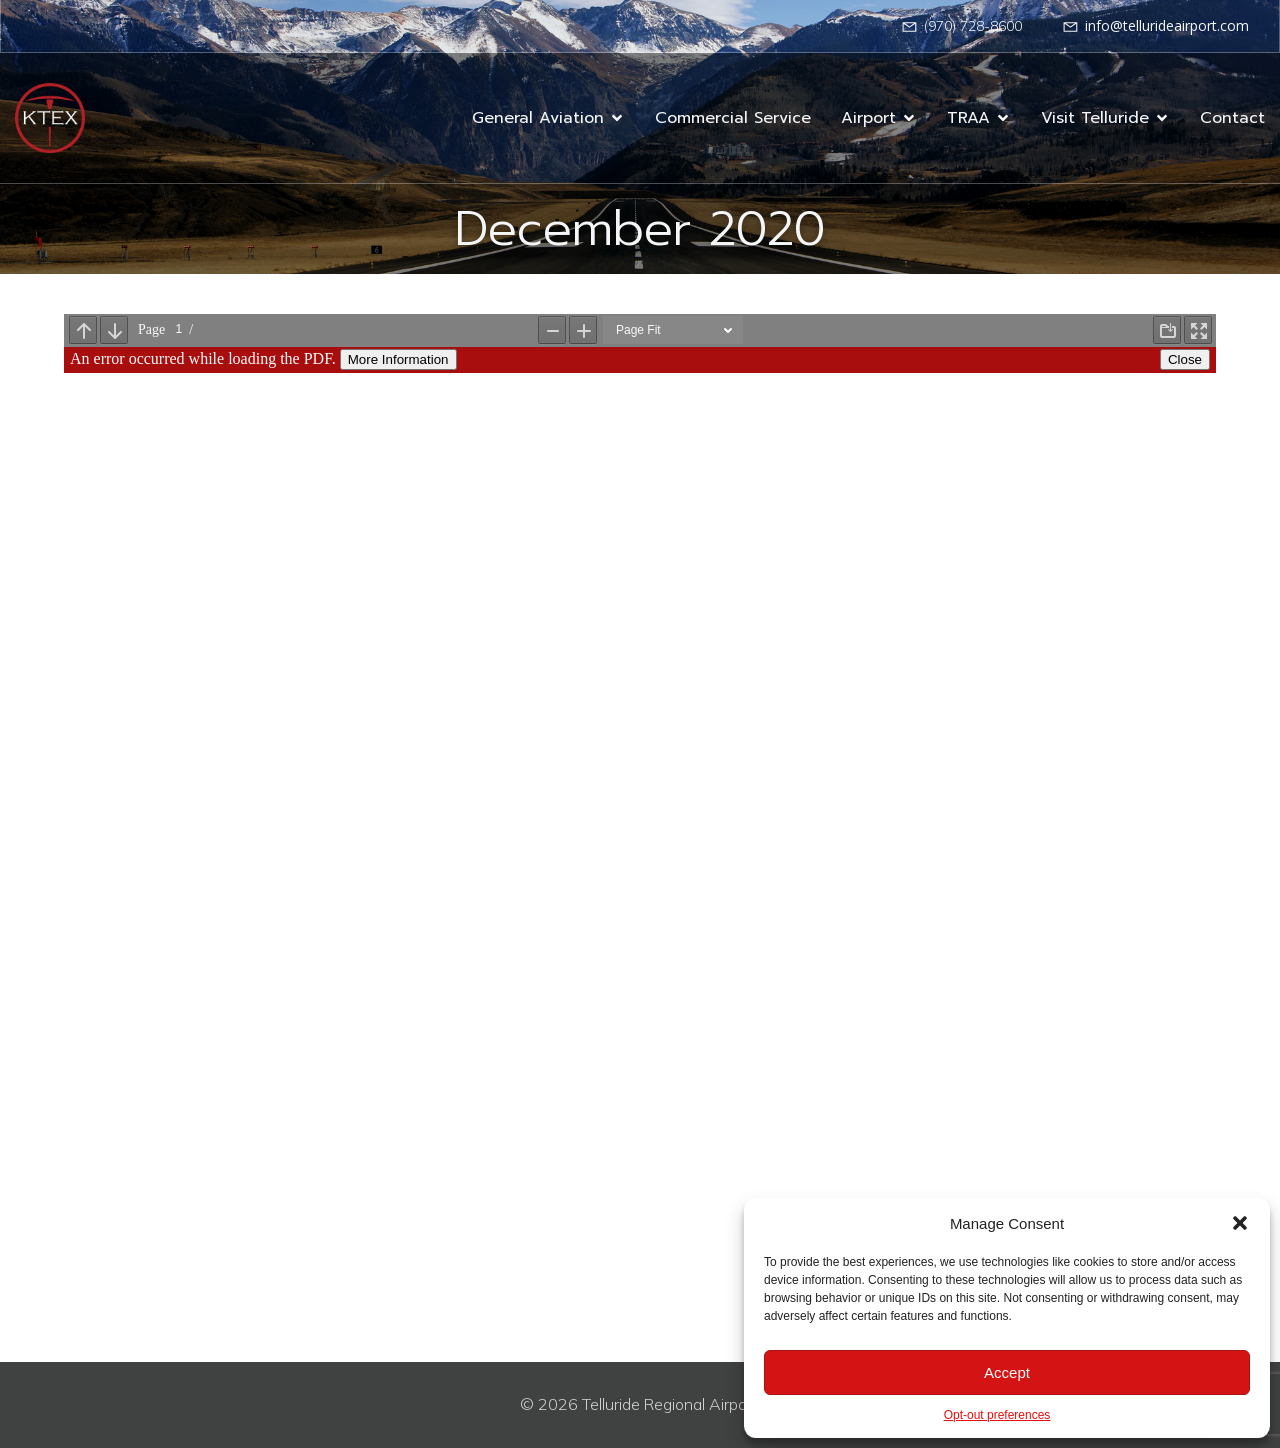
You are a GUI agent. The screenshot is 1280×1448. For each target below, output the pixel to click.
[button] (1240, 1223)
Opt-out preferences (997, 1415)
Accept (1007, 1372)
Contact (1232, 118)
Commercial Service (733, 118)
